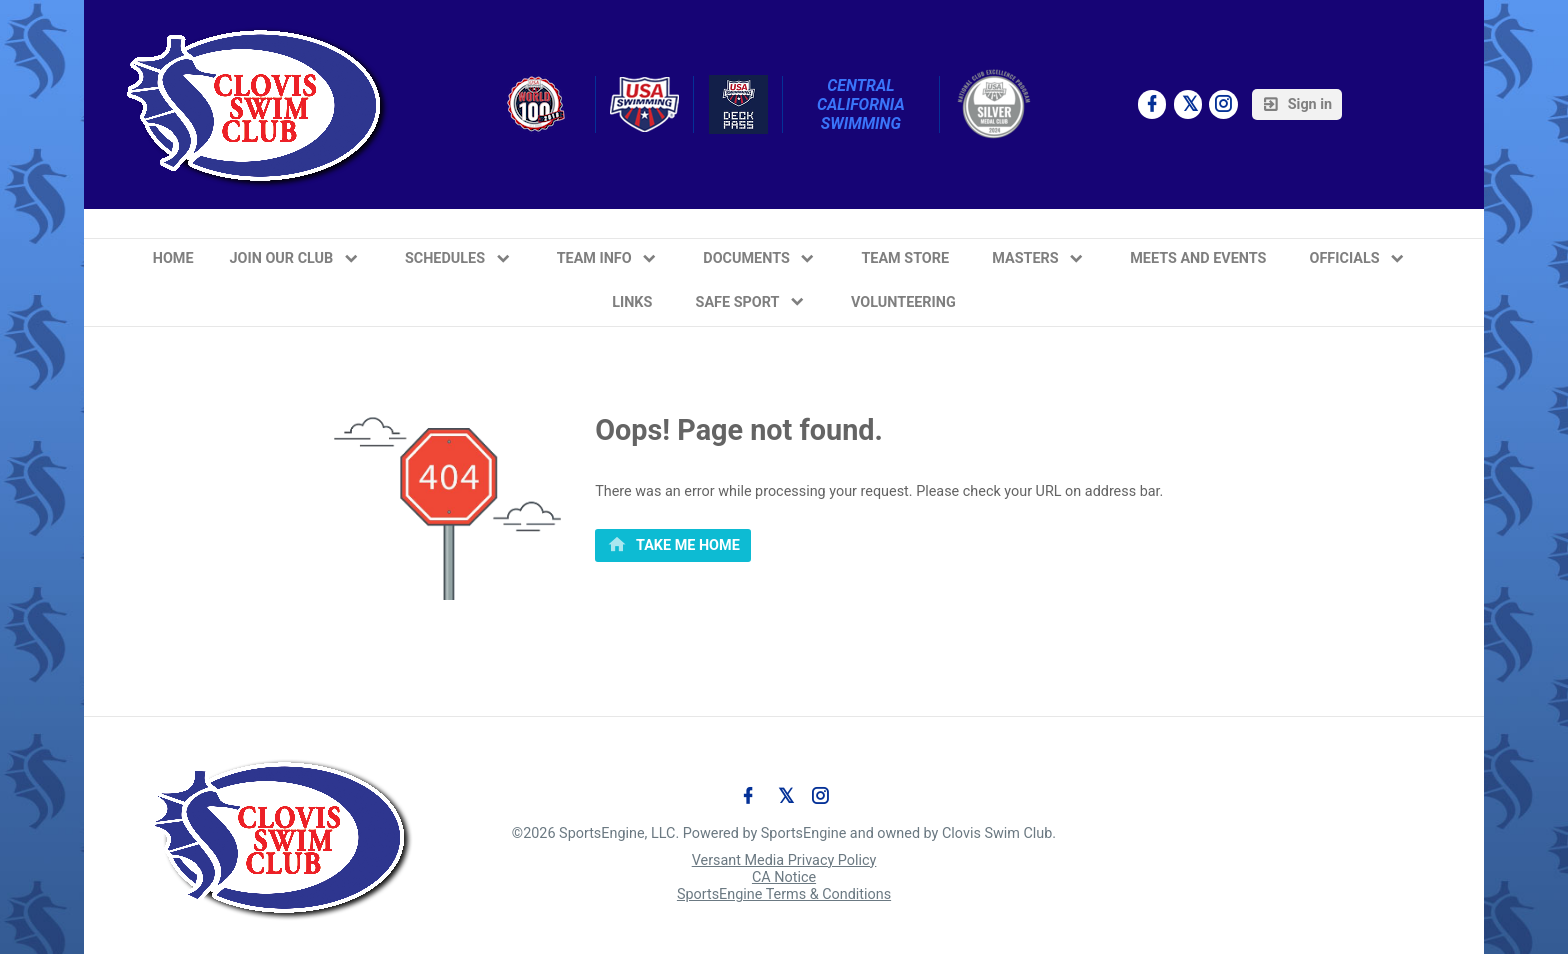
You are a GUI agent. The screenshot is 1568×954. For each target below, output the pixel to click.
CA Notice (784, 877)
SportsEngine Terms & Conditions (784, 894)
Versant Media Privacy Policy (784, 860)
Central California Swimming (863, 104)
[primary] (673, 546)
